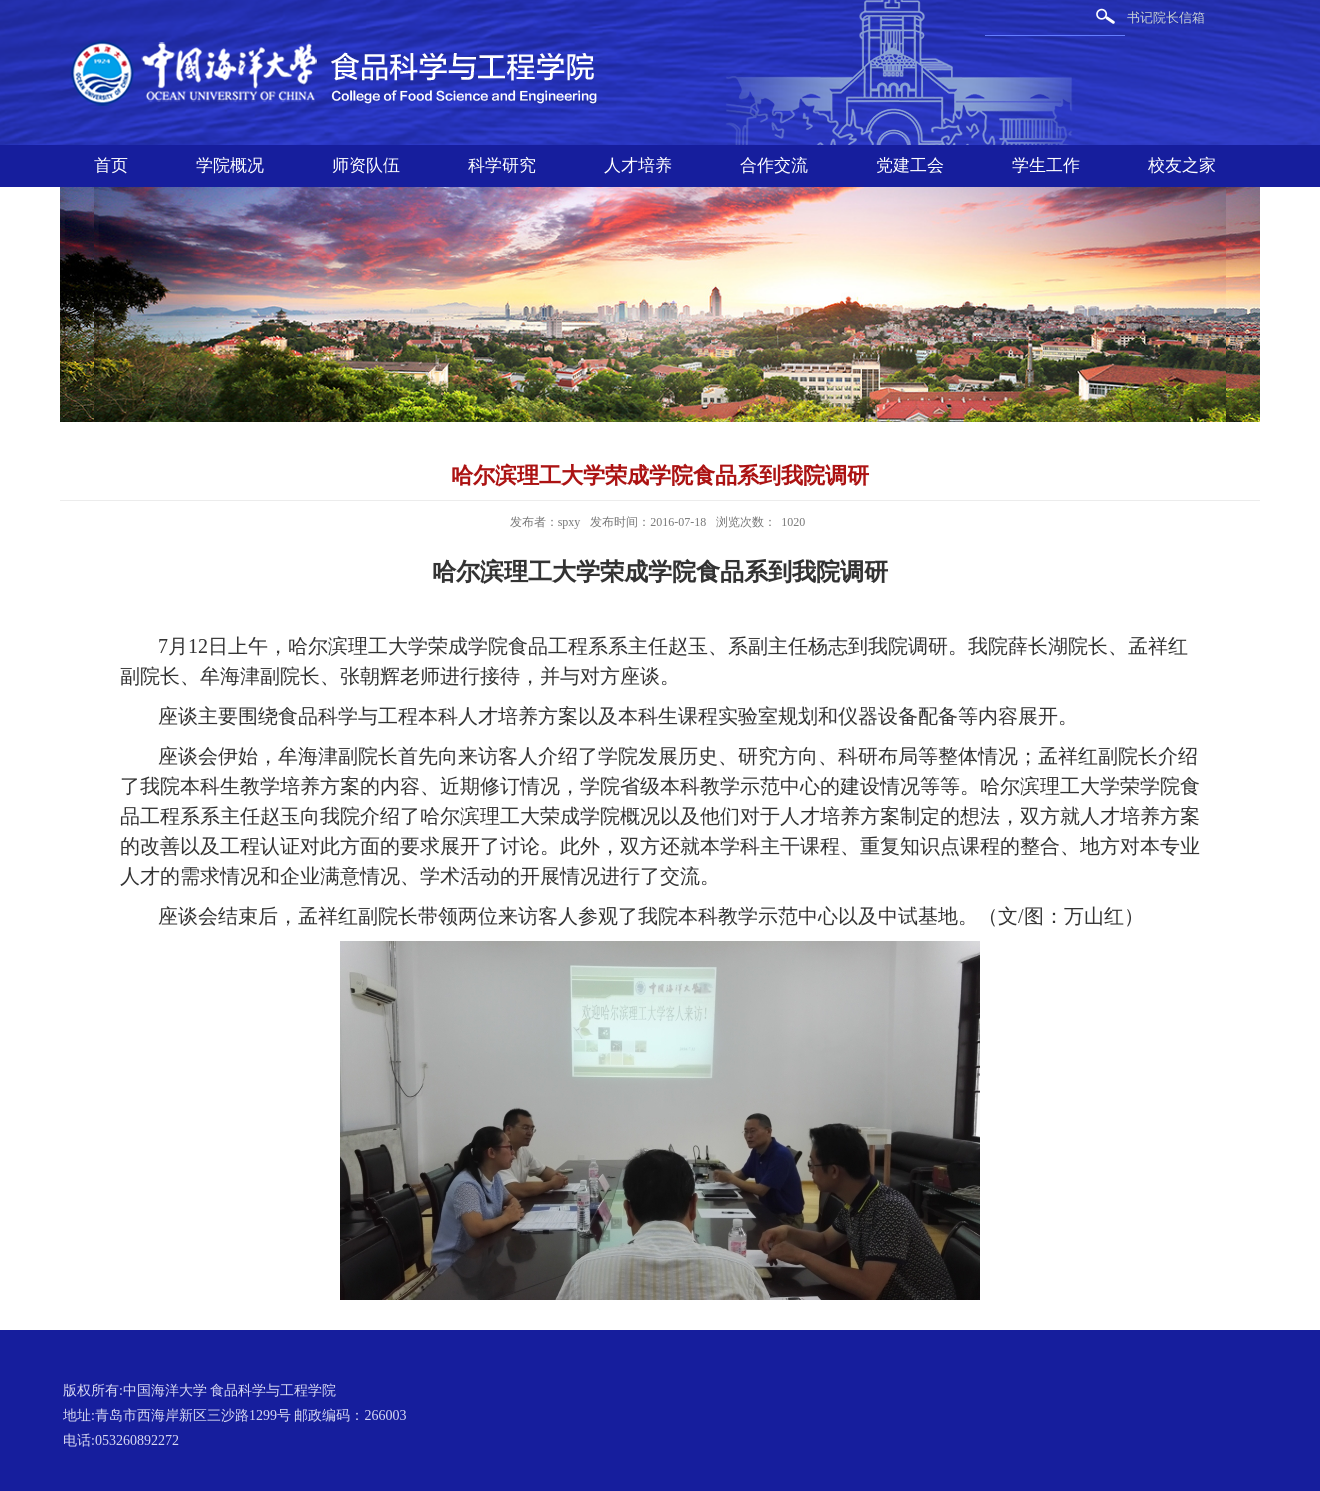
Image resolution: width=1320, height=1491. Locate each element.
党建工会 (910, 165)
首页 (111, 165)
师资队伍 (366, 165)
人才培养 (638, 165)
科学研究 (502, 165)
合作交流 (774, 165)
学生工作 (1046, 165)
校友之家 (1182, 165)
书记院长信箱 (1166, 17)
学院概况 (230, 165)
